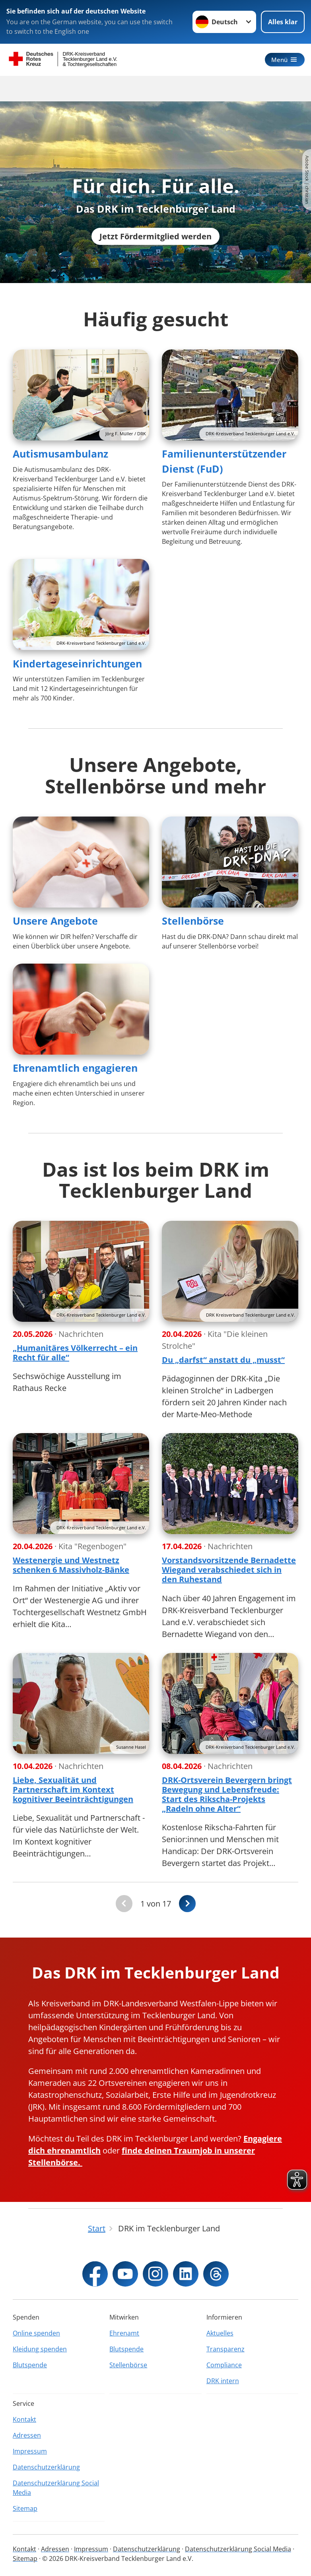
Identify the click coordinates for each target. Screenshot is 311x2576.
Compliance (224, 2365)
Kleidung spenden (40, 2349)
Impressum (30, 2451)
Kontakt (24, 2419)
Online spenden (36, 2333)
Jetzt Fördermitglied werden (155, 236)
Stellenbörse (193, 920)
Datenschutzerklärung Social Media (56, 2488)
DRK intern (222, 2380)
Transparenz (225, 2349)
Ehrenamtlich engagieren (75, 1068)
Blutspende (30, 2365)
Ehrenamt (124, 2333)
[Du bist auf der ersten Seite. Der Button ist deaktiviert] (124, 1903)
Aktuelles (219, 2333)
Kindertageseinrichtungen (77, 663)
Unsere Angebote (55, 920)
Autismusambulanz (60, 453)
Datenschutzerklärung (46, 2467)
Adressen (27, 2435)
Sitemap (25, 2508)
